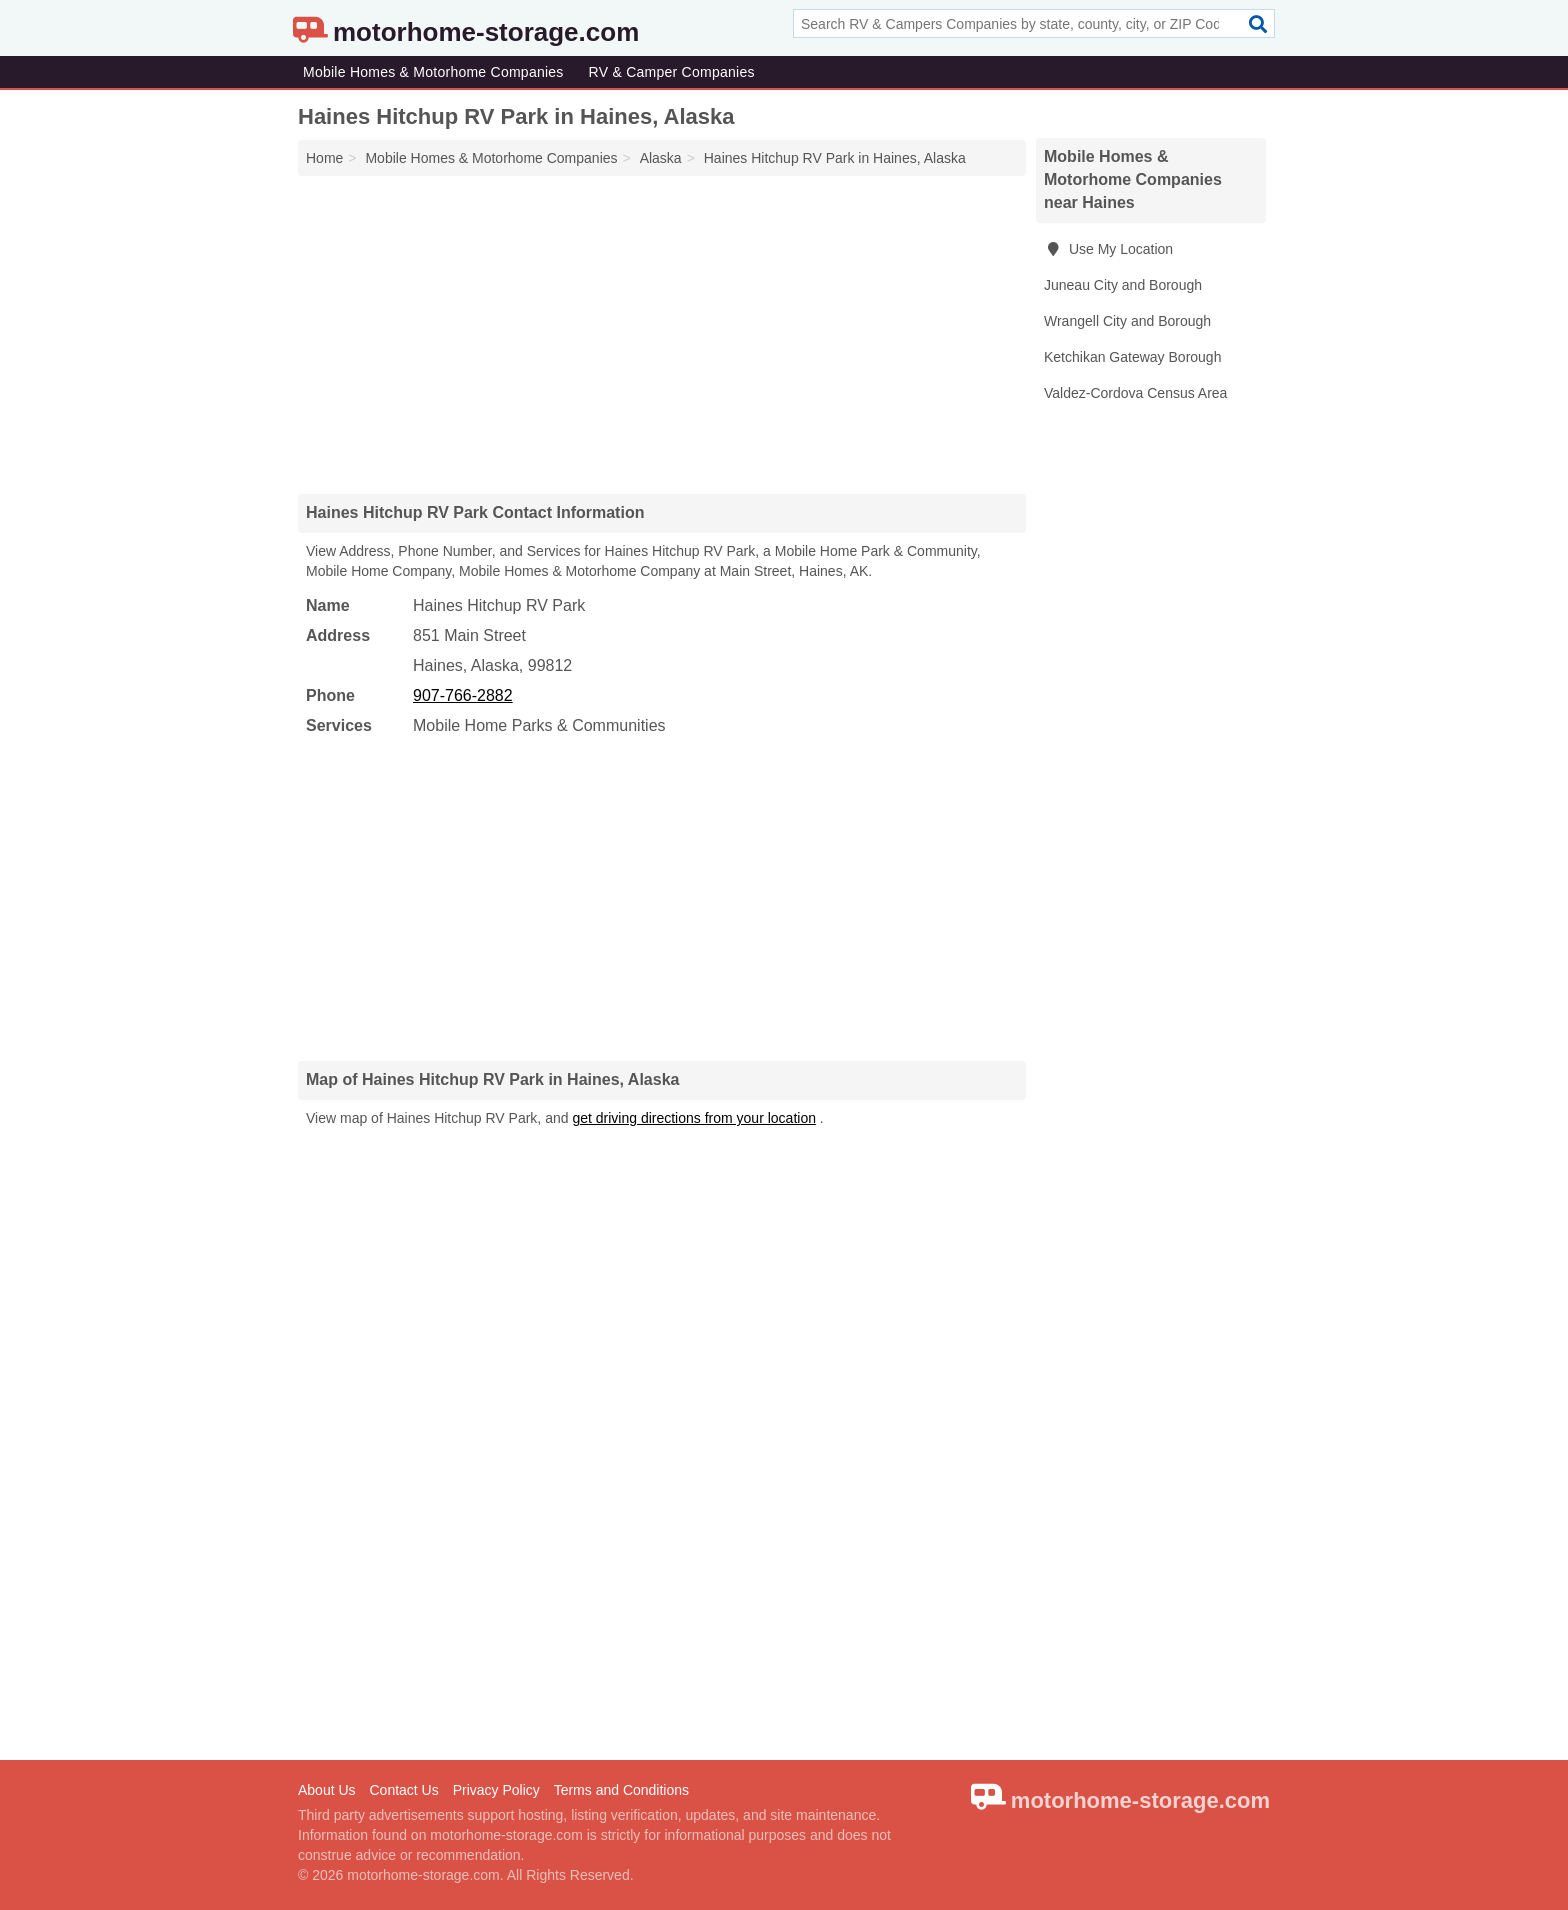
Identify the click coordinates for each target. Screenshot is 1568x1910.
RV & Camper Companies (672, 72)
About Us (327, 1790)
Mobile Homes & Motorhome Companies (433, 72)
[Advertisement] (662, 334)
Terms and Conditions (621, 1790)
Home (324, 158)
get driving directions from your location (694, 1118)
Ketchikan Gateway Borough (1132, 357)
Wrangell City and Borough (1127, 321)
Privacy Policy (496, 1790)
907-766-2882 (463, 695)
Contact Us (403, 1790)
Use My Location (1108, 249)
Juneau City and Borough (1123, 285)
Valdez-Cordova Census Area (1135, 393)
